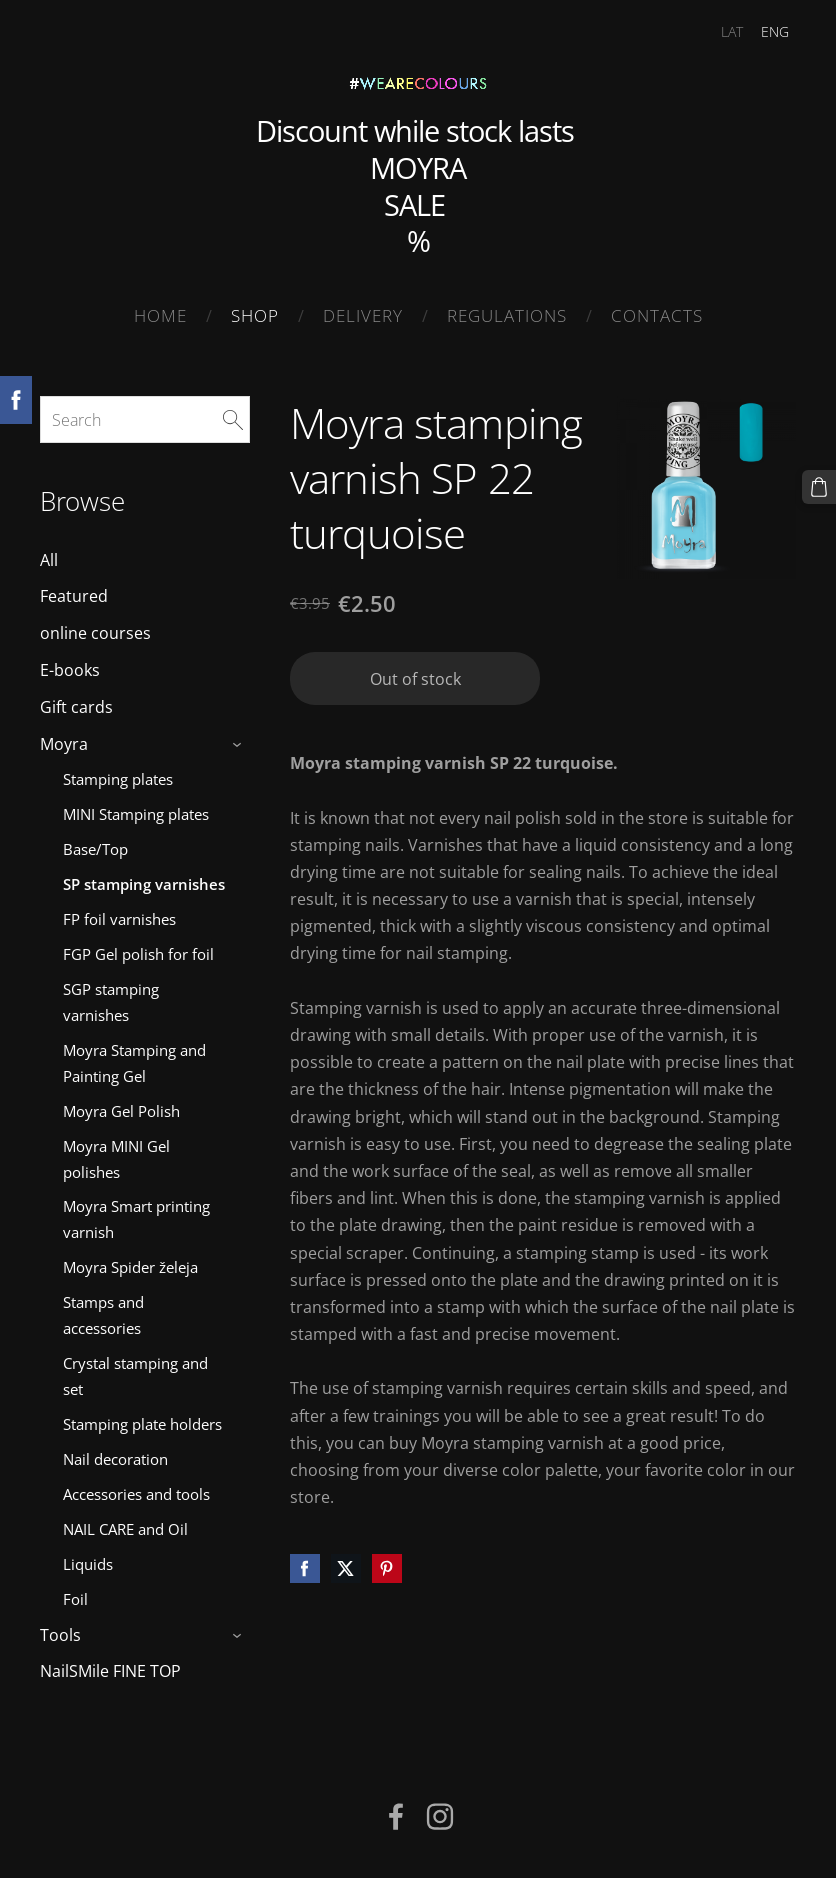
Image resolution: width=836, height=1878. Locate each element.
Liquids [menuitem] (88, 1564)
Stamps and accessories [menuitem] (103, 1315)
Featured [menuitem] (74, 596)
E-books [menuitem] (70, 670)
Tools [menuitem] (60, 1635)
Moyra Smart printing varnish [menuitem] (136, 1219)
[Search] (145, 419)
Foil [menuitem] (75, 1599)
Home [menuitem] (160, 315)
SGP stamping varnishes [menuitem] (111, 1002)
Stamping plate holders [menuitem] (142, 1424)
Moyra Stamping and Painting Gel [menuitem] (134, 1063)
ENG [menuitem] (775, 31)
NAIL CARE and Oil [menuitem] (125, 1529)
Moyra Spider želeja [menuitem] (130, 1267)
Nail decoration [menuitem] (115, 1459)
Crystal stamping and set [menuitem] (135, 1376)
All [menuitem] (49, 560)
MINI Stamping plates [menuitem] (136, 814)
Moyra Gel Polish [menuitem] (121, 1111)
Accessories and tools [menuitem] (136, 1494)
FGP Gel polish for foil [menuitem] (138, 954)
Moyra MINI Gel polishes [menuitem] (116, 1159)
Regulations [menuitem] (507, 315)
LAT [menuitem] (732, 31)
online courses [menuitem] (95, 633)
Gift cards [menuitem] (76, 707)
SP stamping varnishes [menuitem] (144, 884)
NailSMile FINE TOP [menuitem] (110, 1671)
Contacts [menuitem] (657, 315)
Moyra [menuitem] (64, 744)
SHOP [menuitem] (255, 315)
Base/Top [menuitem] (95, 849)
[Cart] (819, 487)
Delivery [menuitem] (363, 315)
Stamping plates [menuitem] (118, 779)
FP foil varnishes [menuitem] (119, 919)
